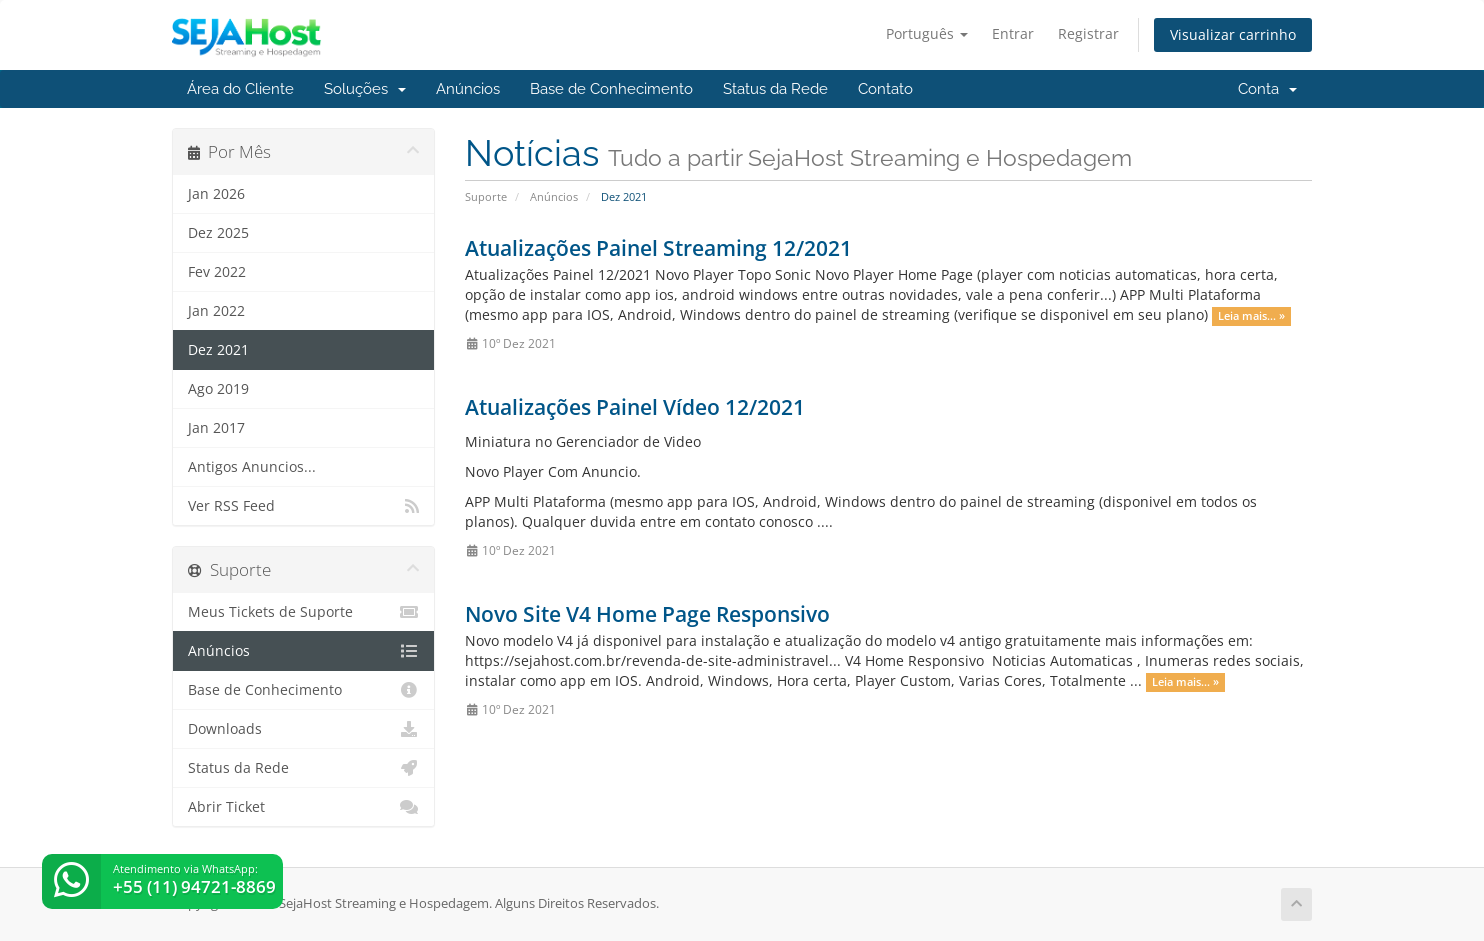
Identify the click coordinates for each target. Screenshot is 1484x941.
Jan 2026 (216, 194)
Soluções (365, 89)
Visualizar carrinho (1233, 34)
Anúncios (468, 89)
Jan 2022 (216, 311)
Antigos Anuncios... (252, 467)
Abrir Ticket (303, 807)
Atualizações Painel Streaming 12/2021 (658, 248)
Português (927, 33)
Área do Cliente (240, 89)
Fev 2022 (217, 272)
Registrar (1088, 33)
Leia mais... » (1251, 316)
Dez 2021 (218, 350)
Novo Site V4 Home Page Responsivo (647, 614)
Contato (885, 89)
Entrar (1013, 33)
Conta (1267, 89)
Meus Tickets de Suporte (303, 612)
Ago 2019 (218, 389)
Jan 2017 (216, 428)
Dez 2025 (218, 233)
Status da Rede (775, 89)
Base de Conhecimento (611, 89)
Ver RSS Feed (303, 506)
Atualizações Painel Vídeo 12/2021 (635, 407)
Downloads (303, 729)
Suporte (486, 196)
